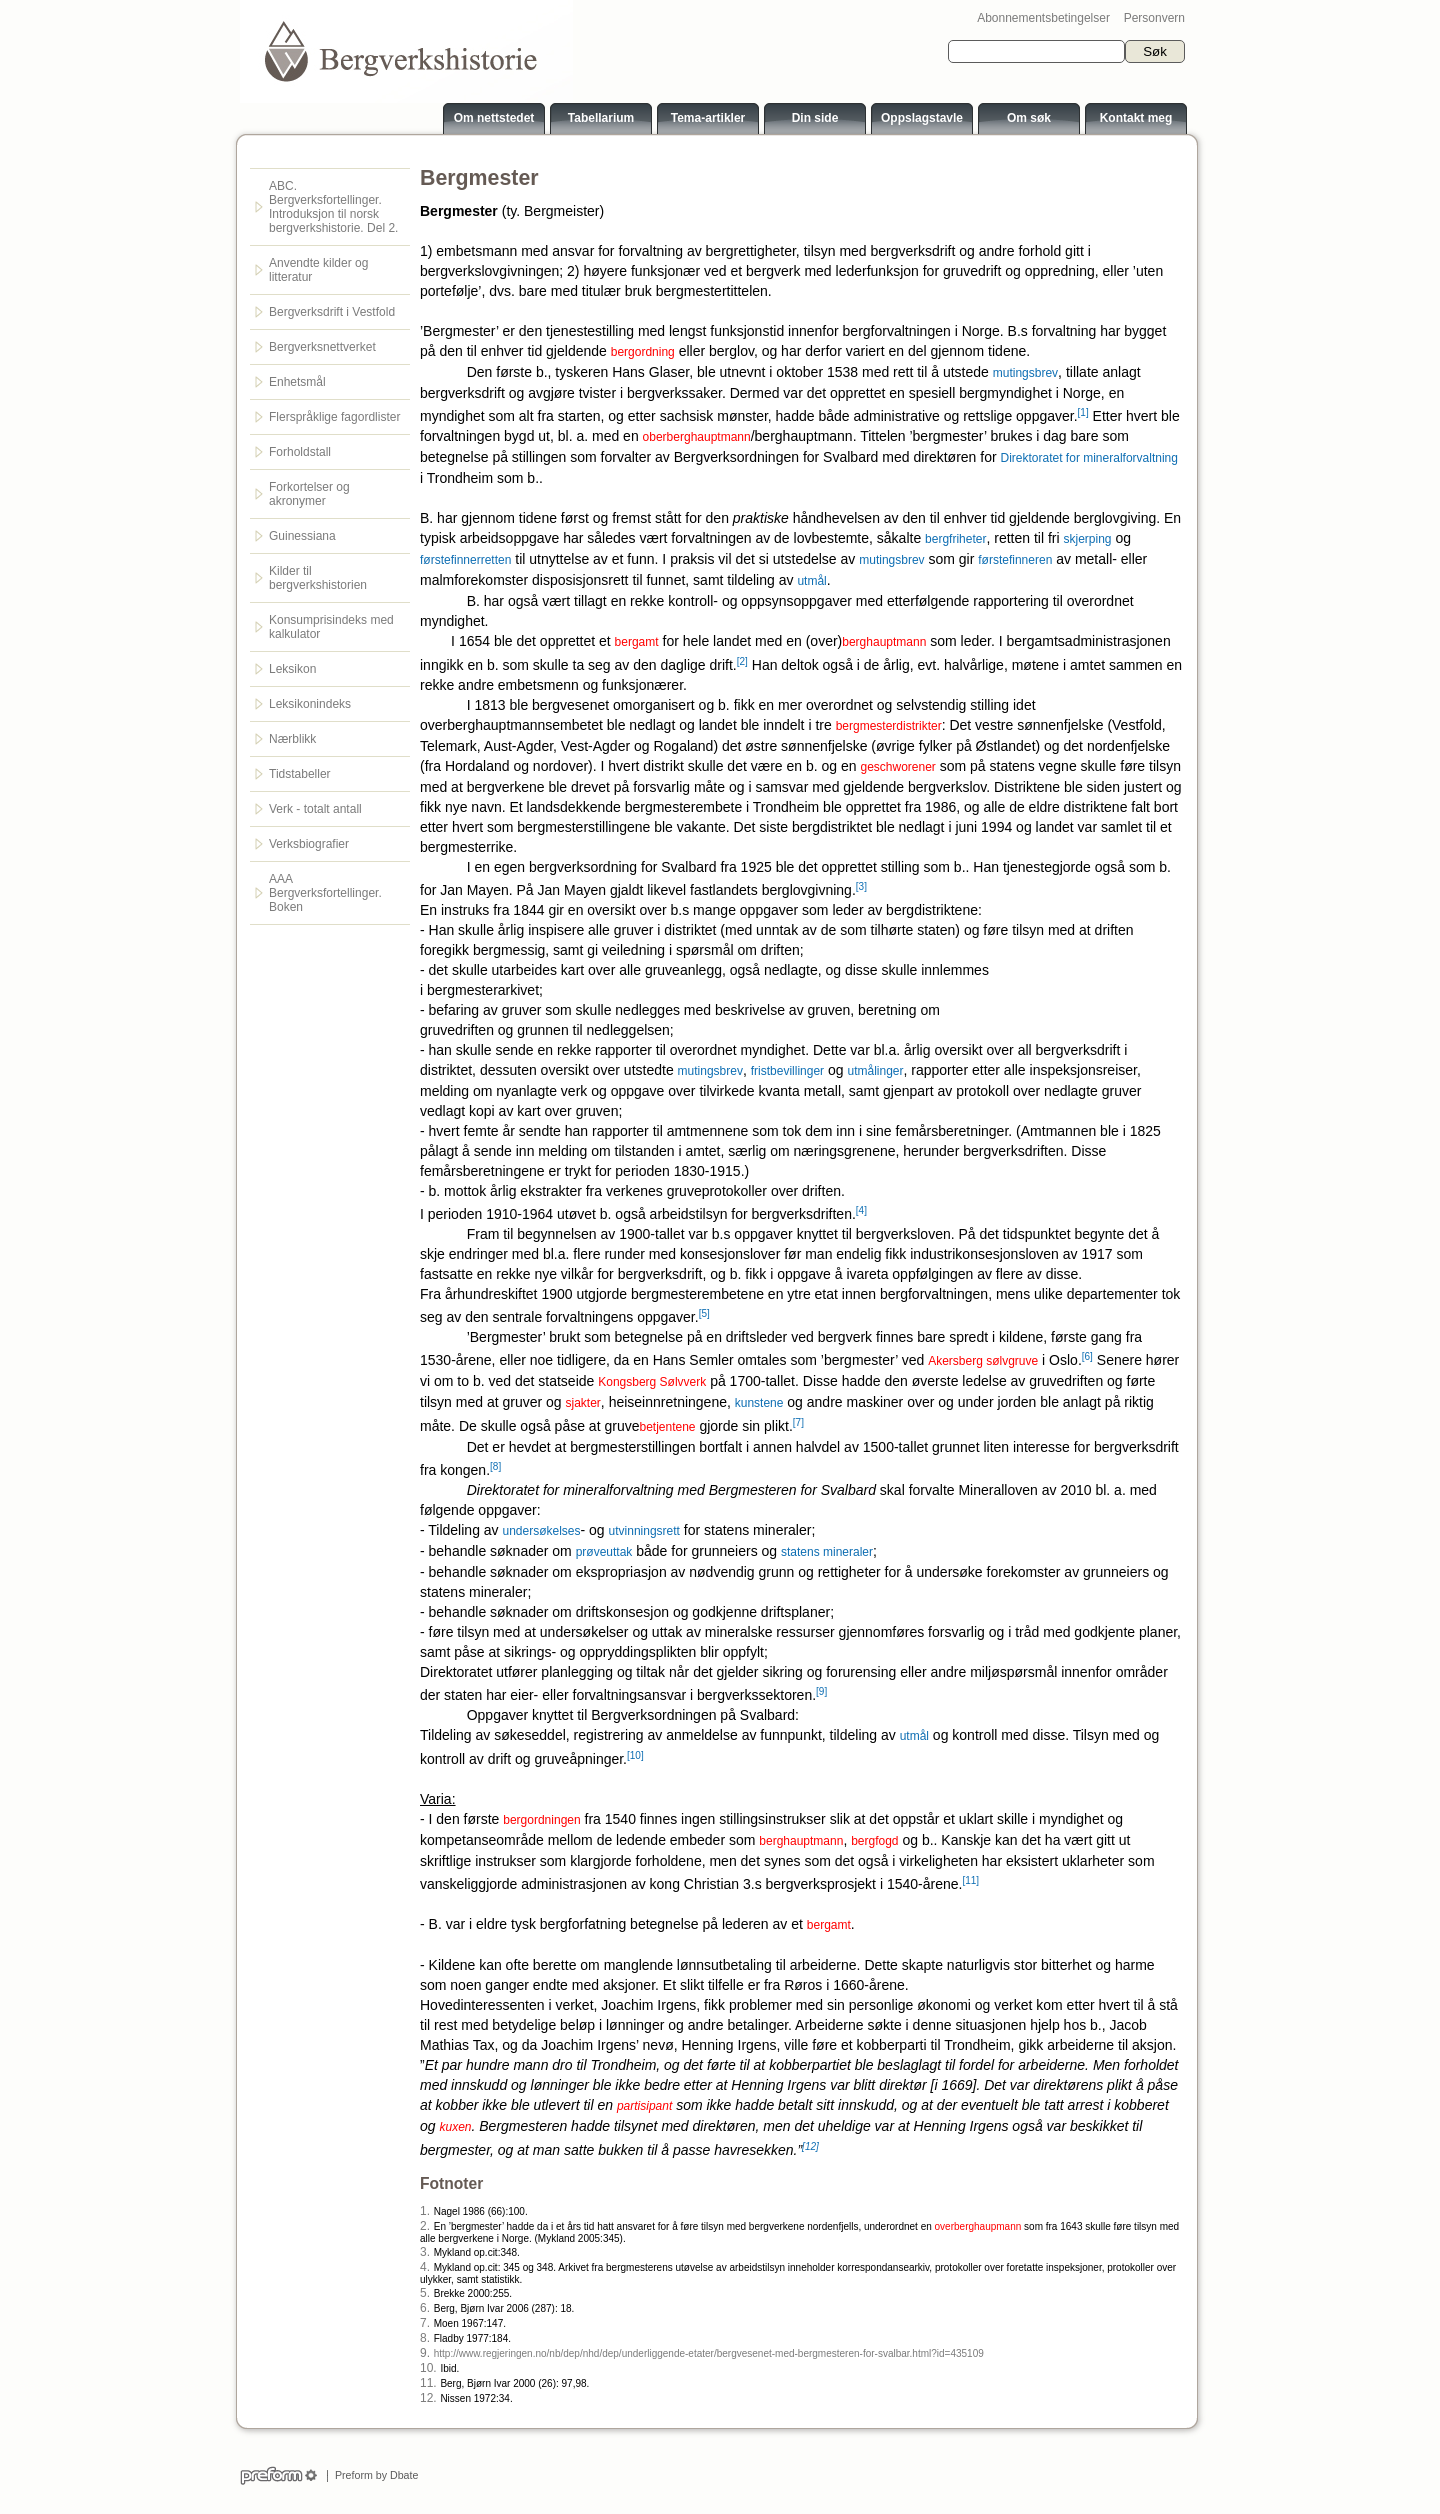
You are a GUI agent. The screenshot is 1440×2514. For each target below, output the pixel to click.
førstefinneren (1015, 560)
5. (425, 2293)
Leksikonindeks (310, 704)
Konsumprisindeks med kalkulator (331, 627)
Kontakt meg (1136, 118)
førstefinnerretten (465, 560)
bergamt (637, 642)
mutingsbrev (1025, 373)
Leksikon (292, 669)
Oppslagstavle (922, 118)
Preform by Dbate (373, 2475)
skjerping (1087, 539)
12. (428, 2398)
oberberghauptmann (697, 437)
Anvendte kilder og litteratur (318, 270)
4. (425, 2267)
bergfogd (874, 1841)
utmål (811, 581)
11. (428, 2383)
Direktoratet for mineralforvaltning (1089, 458)
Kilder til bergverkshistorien (318, 578)
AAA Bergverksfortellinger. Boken (325, 893)
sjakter (583, 1403)
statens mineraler (827, 1552)
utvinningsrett (644, 1531)
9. (425, 2353)
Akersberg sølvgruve (983, 1361)
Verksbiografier (309, 844)
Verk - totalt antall (315, 809)
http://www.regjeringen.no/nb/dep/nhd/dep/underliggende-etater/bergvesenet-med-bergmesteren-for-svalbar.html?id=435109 (709, 2353)
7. (425, 2323)
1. (425, 2211)
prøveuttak (604, 1552)
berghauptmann (884, 642)
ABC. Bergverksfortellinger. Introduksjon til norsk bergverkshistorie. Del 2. (333, 207)
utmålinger (875, 1071)
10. (428, 2368)
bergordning (643, 352)
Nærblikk (292, 739)
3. (425, 2252)
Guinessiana (302, 536)
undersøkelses (541, 1531)
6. (425, 2308)
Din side (815, 118)
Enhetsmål (297, 382)
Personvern (1154, 18)
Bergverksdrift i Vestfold (332, 312)
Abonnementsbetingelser (1043, 18)
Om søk (1029, 118)
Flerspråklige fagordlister (334, 417)
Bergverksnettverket (322, 347)
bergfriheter (955, 539)
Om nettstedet (494, 118)
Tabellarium (601, 118)
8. (425, 2338)
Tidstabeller (300, 774)
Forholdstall (300, 452)
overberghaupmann (978, 2226)
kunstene (759, 1403)
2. (425, 2226)
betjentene (667, 1427)
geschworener (897, 767)
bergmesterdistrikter (889, 726)
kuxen (455, 2127)
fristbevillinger (787, 1071)
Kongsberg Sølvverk (652, 1382)
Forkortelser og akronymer (309, 494)
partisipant (644, 2106)
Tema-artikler (708, 118)
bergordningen (541, 1820)
